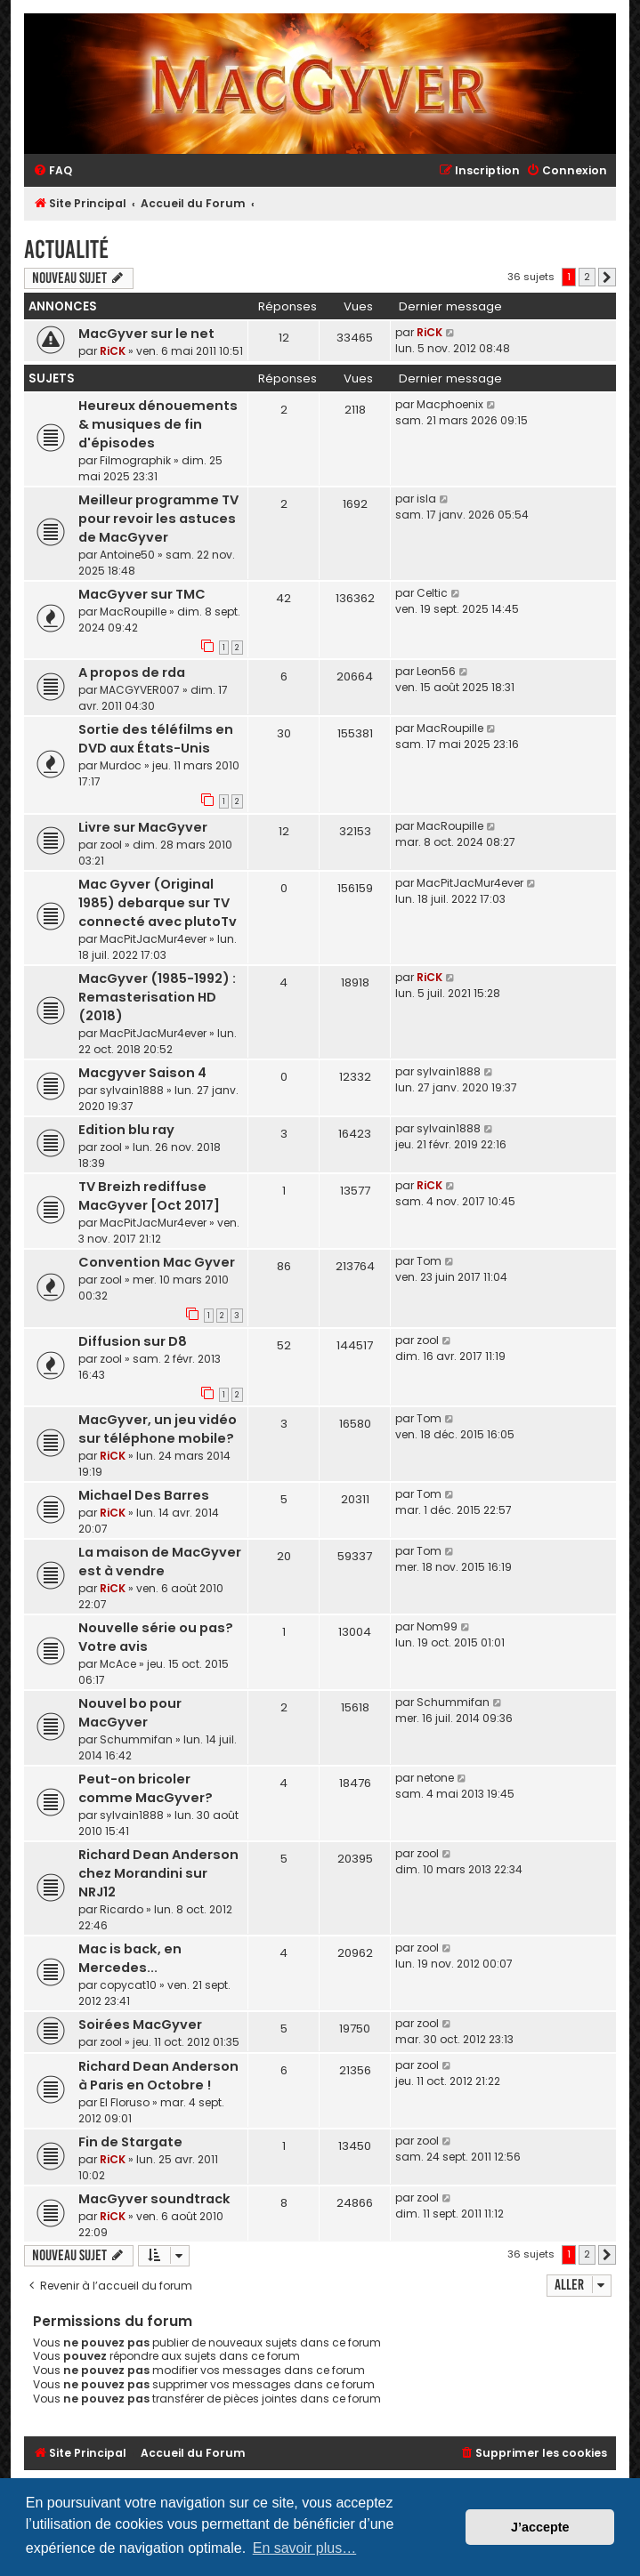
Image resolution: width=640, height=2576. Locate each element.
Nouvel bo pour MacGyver (130, 1713)
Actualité (66, 249)
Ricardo (121, 1909)
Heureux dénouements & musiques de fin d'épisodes (158, 424)
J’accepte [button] (540, 2527)
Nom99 (437, 1626)
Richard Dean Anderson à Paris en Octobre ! (158, 2075)
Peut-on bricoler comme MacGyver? (145, 1788)
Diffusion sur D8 (132, 1341)
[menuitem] (52, 171)
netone (435, 1777)
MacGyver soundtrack (154, 2199)
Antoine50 (127, 554)
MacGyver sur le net (146, 333)
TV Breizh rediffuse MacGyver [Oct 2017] (149, 1196)
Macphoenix (450, 404)
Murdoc (121, 765)
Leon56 (436, 671)
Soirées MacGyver (140, 2024)
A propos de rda (131, 672)
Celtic (432, 592)
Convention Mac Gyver (156, 1262)
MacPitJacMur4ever (153, 938)
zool (111, 844)
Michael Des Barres (143, 1495)
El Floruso (125, 2102)
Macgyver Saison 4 (142, 1073)
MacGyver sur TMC (142, 594)
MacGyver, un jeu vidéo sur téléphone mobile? (157, 1429)
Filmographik (135, 460)
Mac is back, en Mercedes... (130, 1958)
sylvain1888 (132, 1090)
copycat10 (128, 1984)
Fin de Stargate (130, 2142)
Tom (429, 1260)
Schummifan (136, 1739)
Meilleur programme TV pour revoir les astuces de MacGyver (158, 518)
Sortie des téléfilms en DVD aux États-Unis (155, 738)
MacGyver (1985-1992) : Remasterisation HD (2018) (157, 997)
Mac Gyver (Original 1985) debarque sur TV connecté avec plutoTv (157, 902)
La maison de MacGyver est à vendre (159, 1561)
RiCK (113, 350)
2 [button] (587, 277)
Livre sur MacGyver (142, 827)
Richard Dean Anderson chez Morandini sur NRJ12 (158, 1873)
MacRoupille (133, 611)
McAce (118, 1663)
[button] (607, 277)
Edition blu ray (126, 1130)
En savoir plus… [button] (305, 2548)
